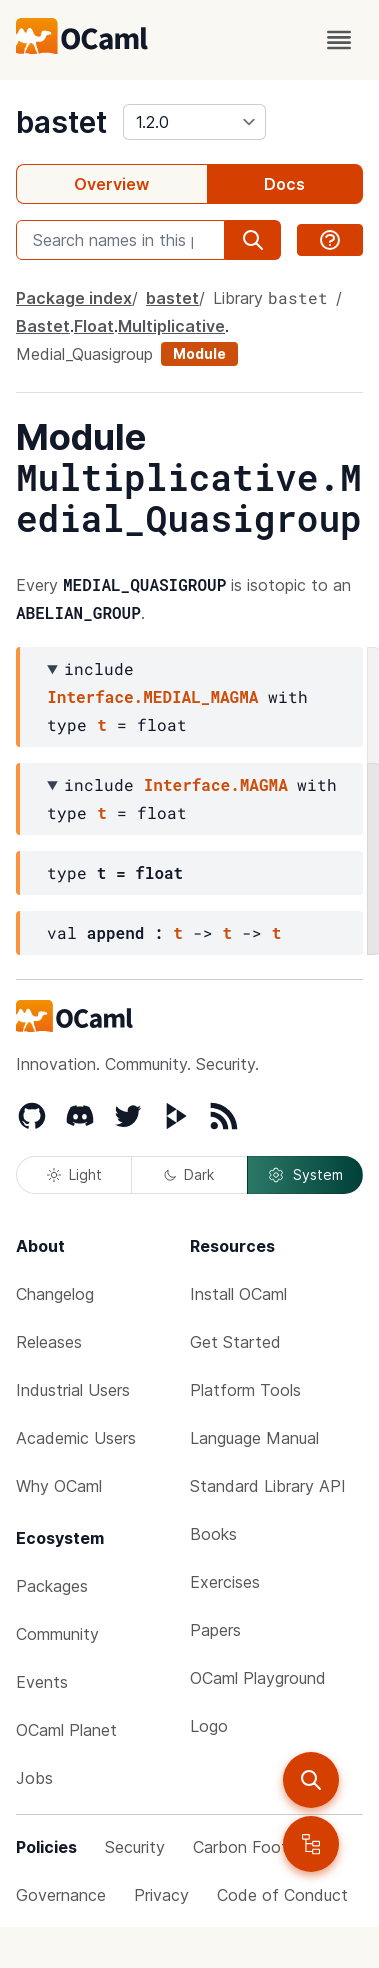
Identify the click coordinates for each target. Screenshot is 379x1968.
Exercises (225, 1582)
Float (94, 326)
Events (42, 1682)
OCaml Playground (258, 1678)
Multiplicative (171, 326)
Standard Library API (268, 1486)
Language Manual (254, 1438)
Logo (209, 1726)
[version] (194, 122)
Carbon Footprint (257, 1847)
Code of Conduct (282, 1895)
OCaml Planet (66, 1730)
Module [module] (199, 353)
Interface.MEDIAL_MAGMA (152, 696)
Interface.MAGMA (216, 784)
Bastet (43, 326)
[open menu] (339, 40)
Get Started (235, 1342)
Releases (49, 1342)
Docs (284, 184)
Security (135, 1847)
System (305, 1175)
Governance (61, 1895)
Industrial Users (73, 1390)
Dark (189, 1174)
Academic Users (76, 1438)
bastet (61, 122)
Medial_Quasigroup (84, 354)
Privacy (161, 1895)
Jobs (34, 1778)
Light (74, 1174)
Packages (52, 1586)
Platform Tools (245, 1390)
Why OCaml (59, 1486)
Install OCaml (238, 1294)
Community (57, 1634)
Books (213, 1534)
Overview (111, 184)
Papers (215, 1630)
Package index (74, 298)
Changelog (55, 1294)
